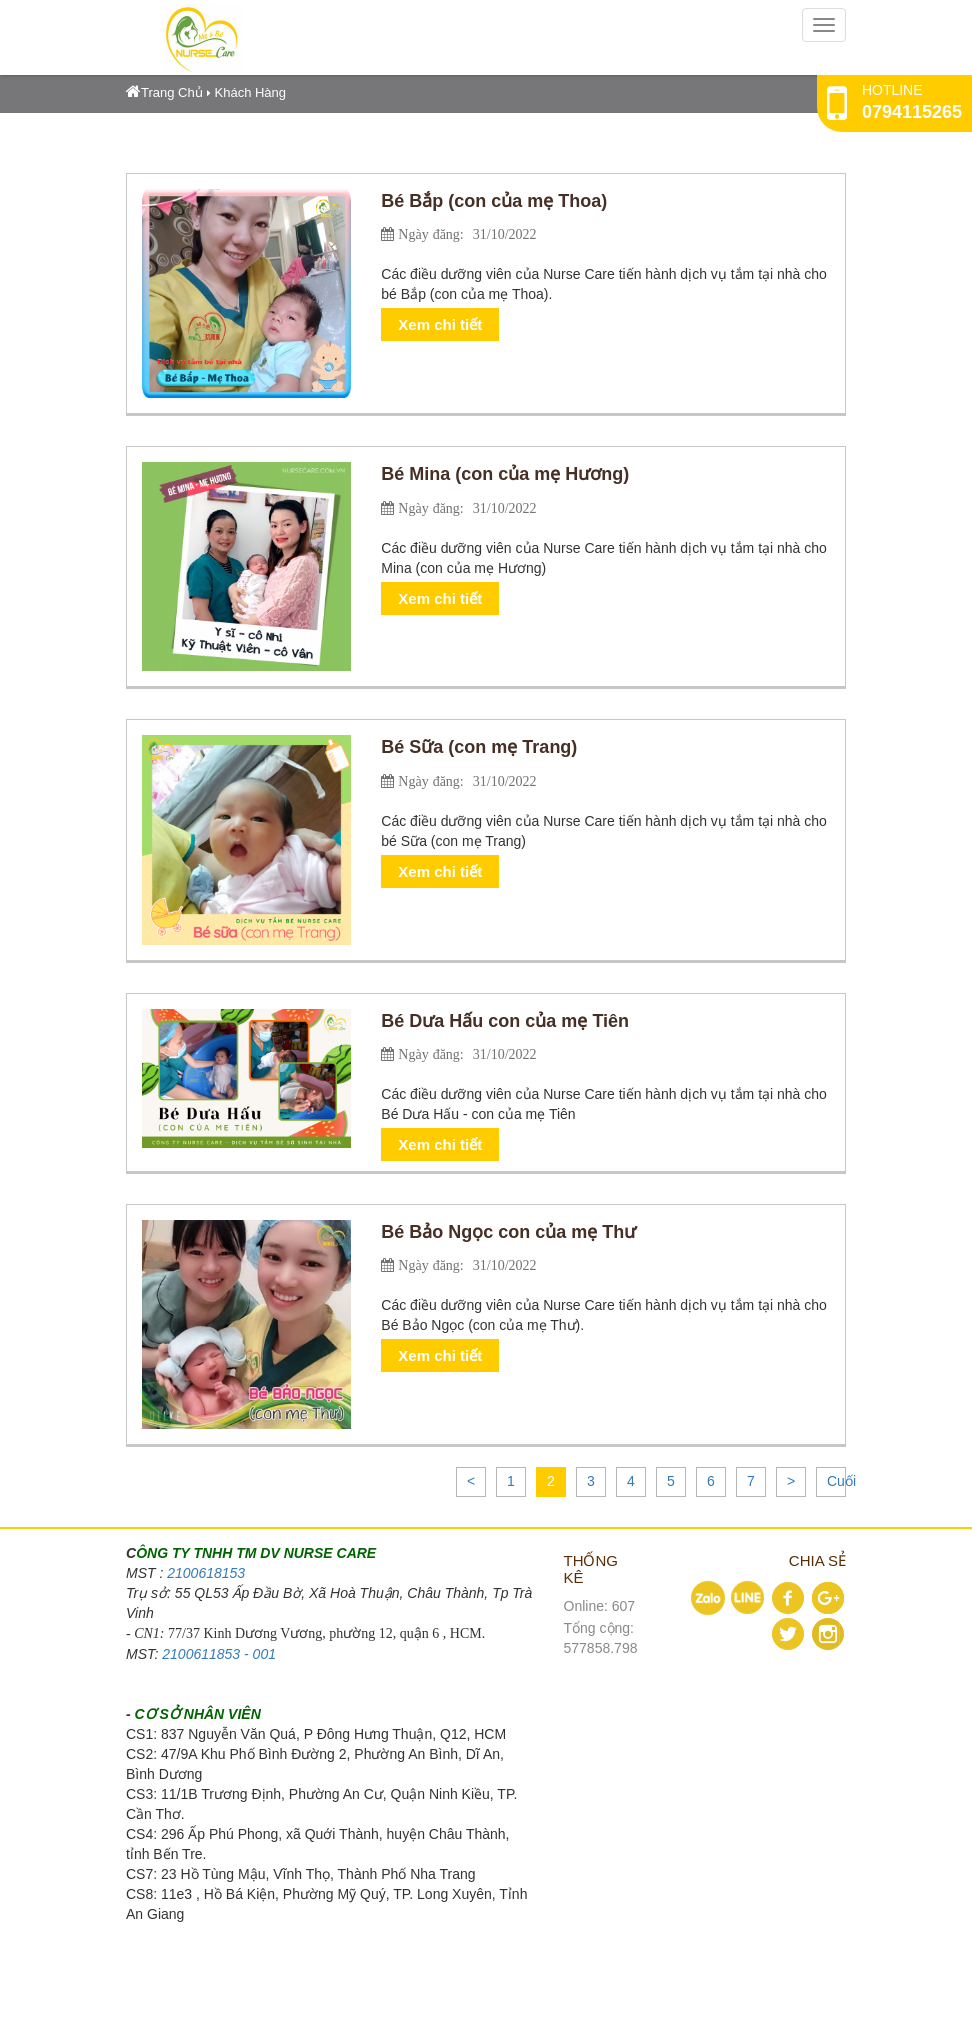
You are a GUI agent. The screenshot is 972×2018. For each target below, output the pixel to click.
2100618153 (206, 1573)
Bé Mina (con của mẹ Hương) (505, 474)
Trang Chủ (164, 92)
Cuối (841, 1481)
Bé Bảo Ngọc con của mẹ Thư (508, 1232)
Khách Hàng (251, 92)
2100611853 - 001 (219, 1654)
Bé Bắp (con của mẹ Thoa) (494, 201)
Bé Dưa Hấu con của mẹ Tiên (505, 1021)
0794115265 (912, 112)
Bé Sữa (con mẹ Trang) (479, 747)
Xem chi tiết (440, 324)
